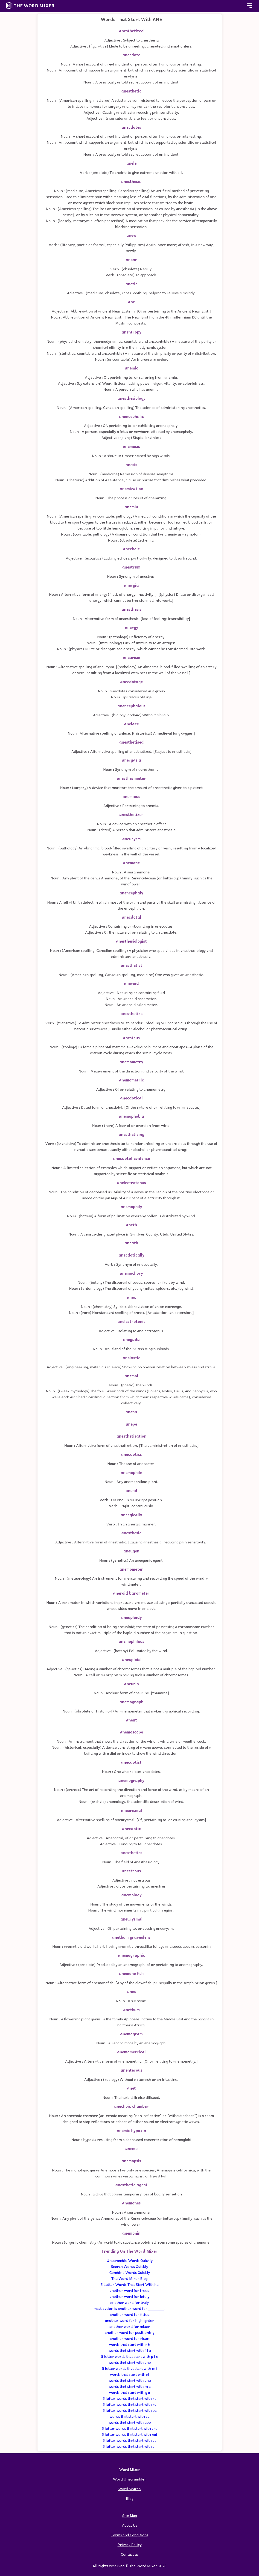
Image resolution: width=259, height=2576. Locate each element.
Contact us (129, 2554)
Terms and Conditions (129, 2535)
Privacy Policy (130, 2544)
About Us (129, 2525)
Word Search (129, 2489)
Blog (129, 2498)
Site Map (129, 2515)
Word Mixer (129, 2469)
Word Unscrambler (129, 2479)
